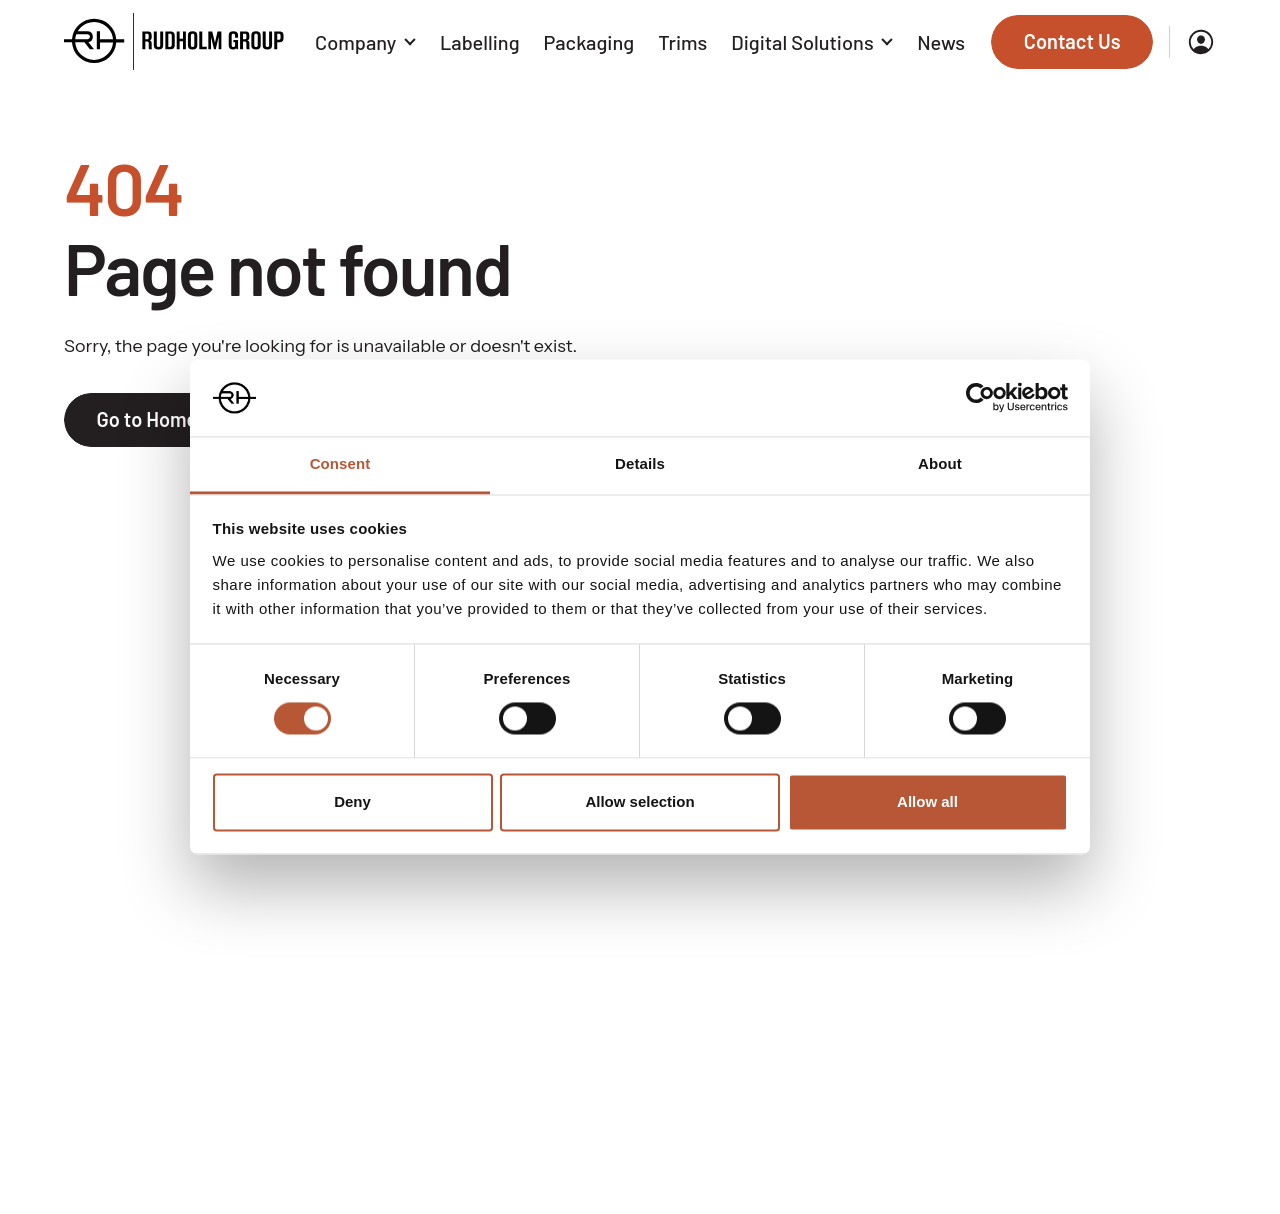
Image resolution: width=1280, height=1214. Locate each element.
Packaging (589, 42)
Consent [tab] (340, 463)
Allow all (927, 801)
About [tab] (940, 463)
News (941, 42)
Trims (682, 42)
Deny (352, 801)
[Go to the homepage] (174, 41)
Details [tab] (640, 463)
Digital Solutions (812, 42)
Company (365, 42)
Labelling (480, 42)
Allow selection (639, 801)
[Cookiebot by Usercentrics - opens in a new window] (980, 398)
